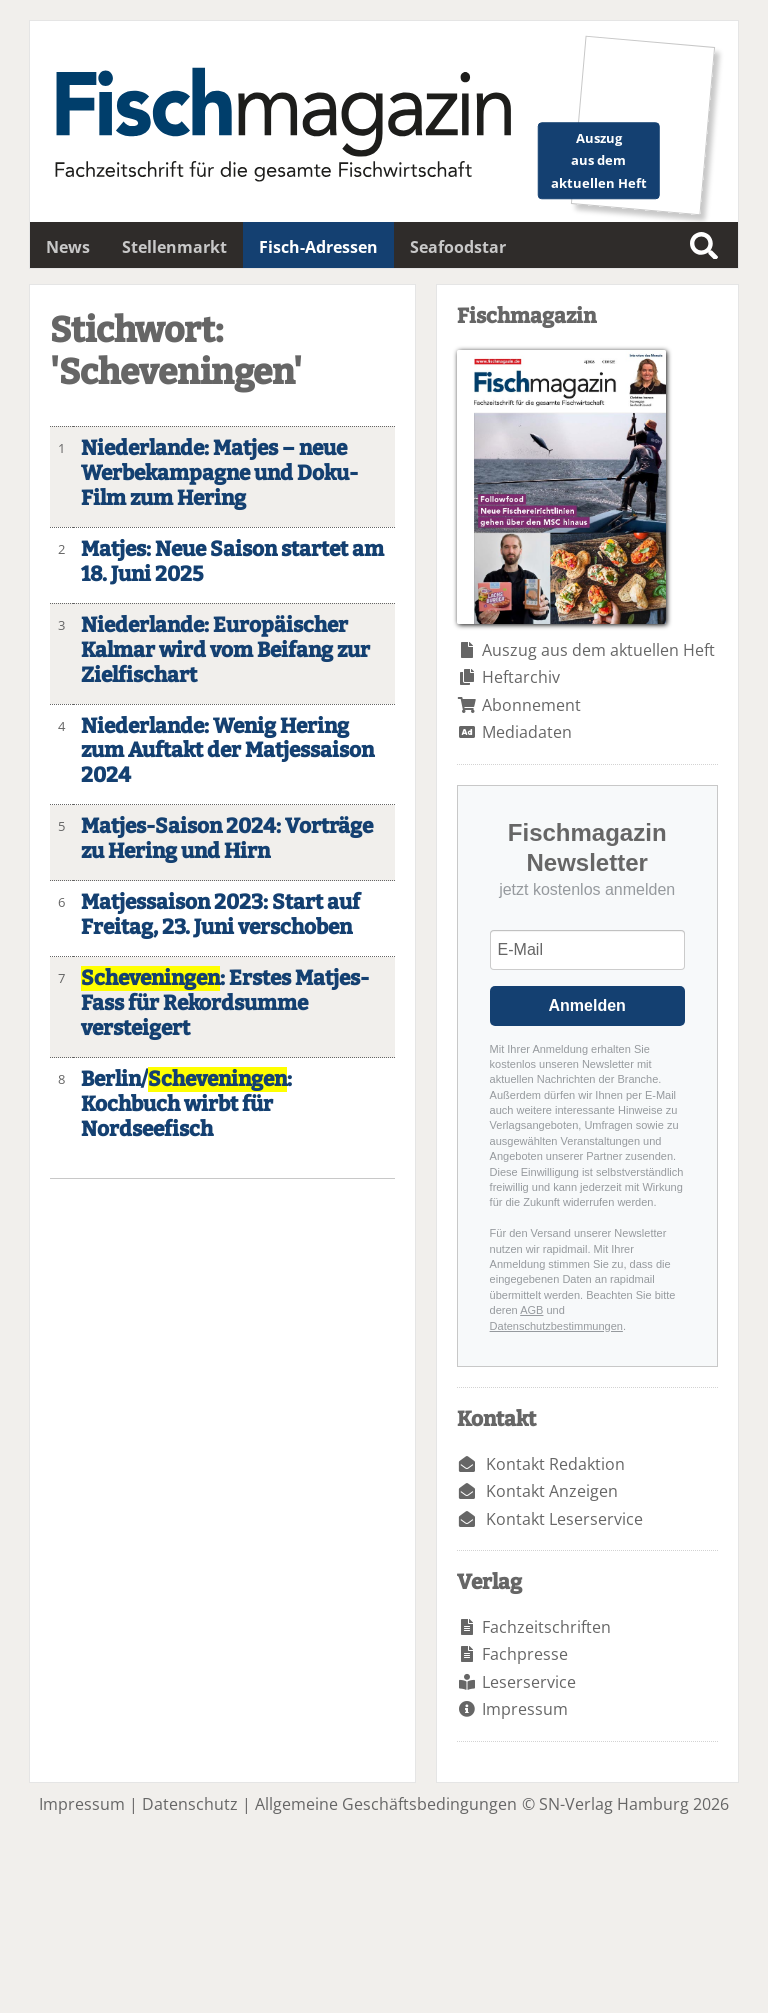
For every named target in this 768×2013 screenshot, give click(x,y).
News (68, 247)
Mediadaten (527, 732)
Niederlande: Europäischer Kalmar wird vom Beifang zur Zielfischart (225, 650)
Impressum (525, 1709)
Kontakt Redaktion (555, 1464)
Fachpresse (525, 1654)
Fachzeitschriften (546, 1627)
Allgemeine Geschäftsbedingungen (386, 1804)
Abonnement (531, 705)
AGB (531, 1310)
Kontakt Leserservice (564, 1519)
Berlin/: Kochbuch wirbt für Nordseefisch (186, 1104)
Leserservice (529, 1682)
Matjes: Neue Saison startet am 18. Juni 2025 (232, 562)
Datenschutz (190, 1804)
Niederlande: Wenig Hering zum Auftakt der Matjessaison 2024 (227, 751)
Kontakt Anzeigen (552, 1491)
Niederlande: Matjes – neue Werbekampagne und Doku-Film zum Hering (219, 473)
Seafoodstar (458, 247)
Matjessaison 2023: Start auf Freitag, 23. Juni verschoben (220, 915)
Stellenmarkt (174, 247)
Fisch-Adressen (318, 247)
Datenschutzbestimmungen (556, 1326)
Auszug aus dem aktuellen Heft (598, 650)
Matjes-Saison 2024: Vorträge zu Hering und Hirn (227, 839)
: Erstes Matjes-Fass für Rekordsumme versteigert (225, 1003)
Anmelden (587, 1005)
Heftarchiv (521, 677)
